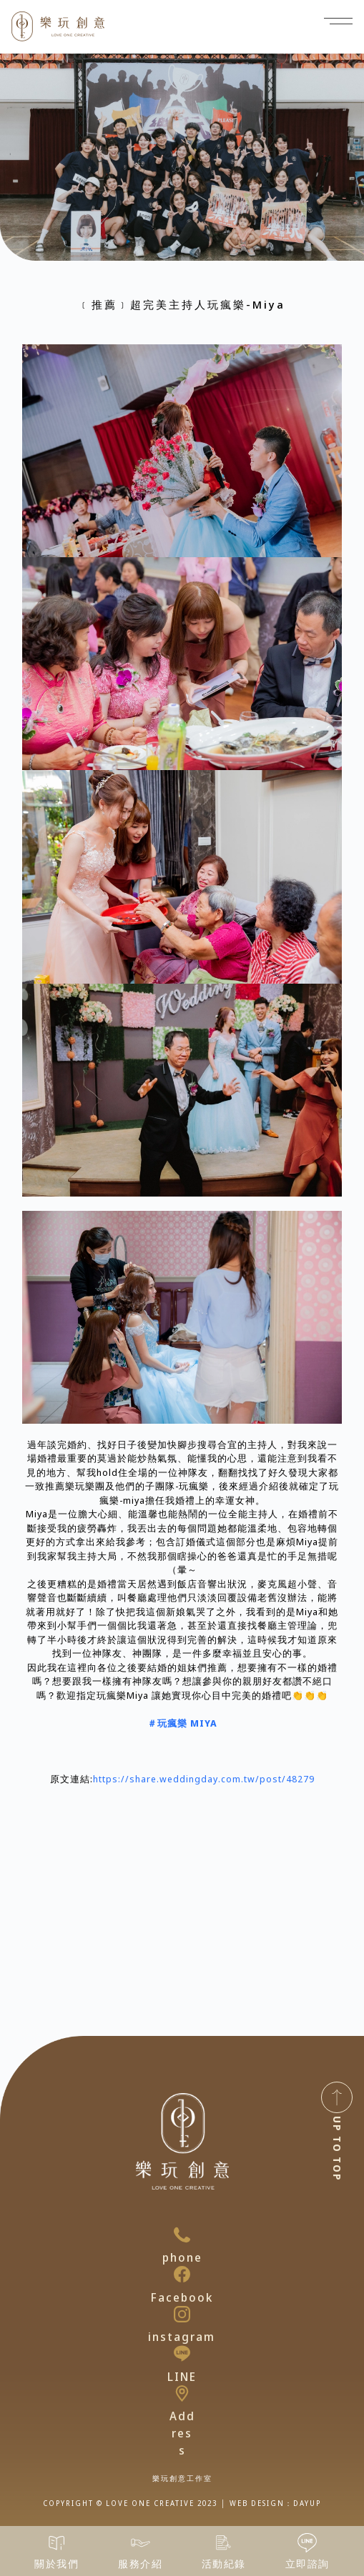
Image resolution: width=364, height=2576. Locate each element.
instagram (181, 2337)
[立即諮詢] (307, 2542)
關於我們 (56, 2563)
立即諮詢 (307, 2563)
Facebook (182, 2297)
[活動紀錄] (223, 2542)
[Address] (182, 2393)
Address (182, 2433)
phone (182, 2257)
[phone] (182, 2235)
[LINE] (182, 2353)
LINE (182, 2377)
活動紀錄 (224, 2563)
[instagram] (182, 2314)
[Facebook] (182, 2274)
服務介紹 (140, 2563)
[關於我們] (57, 2542)
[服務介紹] (140, 2542)
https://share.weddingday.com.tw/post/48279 (204, 1778)
